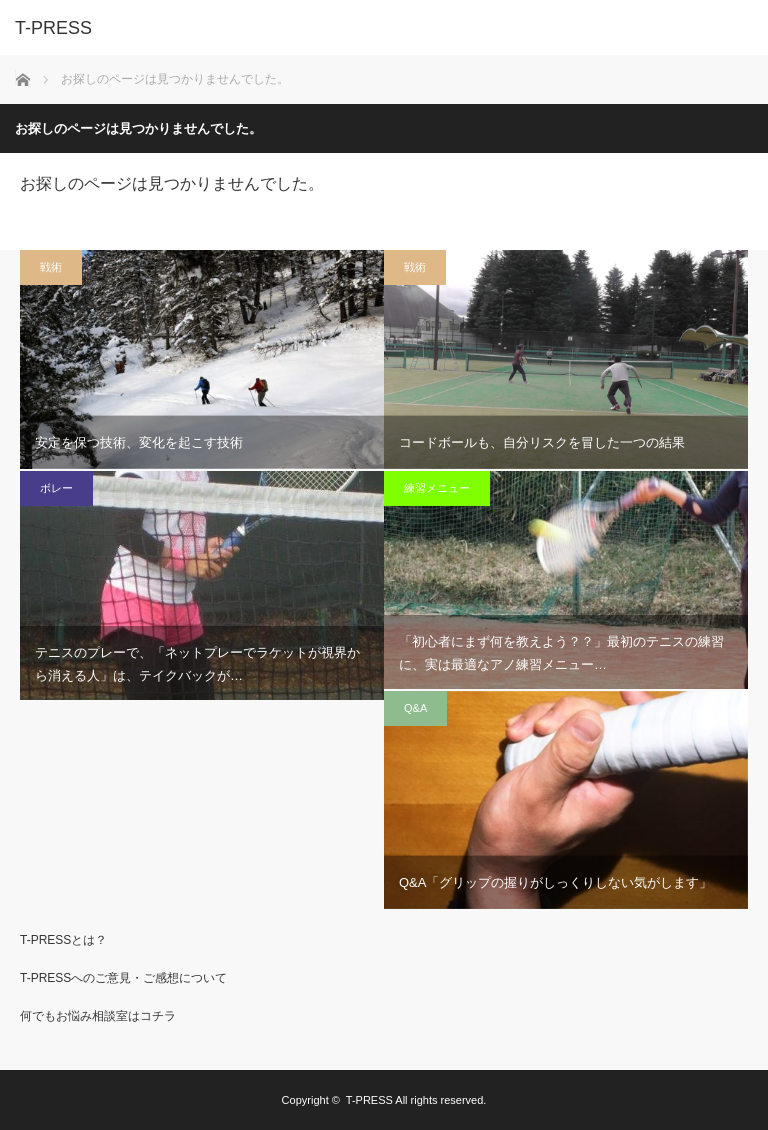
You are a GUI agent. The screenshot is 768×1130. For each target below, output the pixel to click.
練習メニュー (437, 488)
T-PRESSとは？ (63, 940)
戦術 (51, 267)
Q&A (415, 708)
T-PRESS (369, 1100)
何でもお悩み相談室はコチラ (98, 1016)
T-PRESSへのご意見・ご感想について (123, 978)
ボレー (56, 488)
